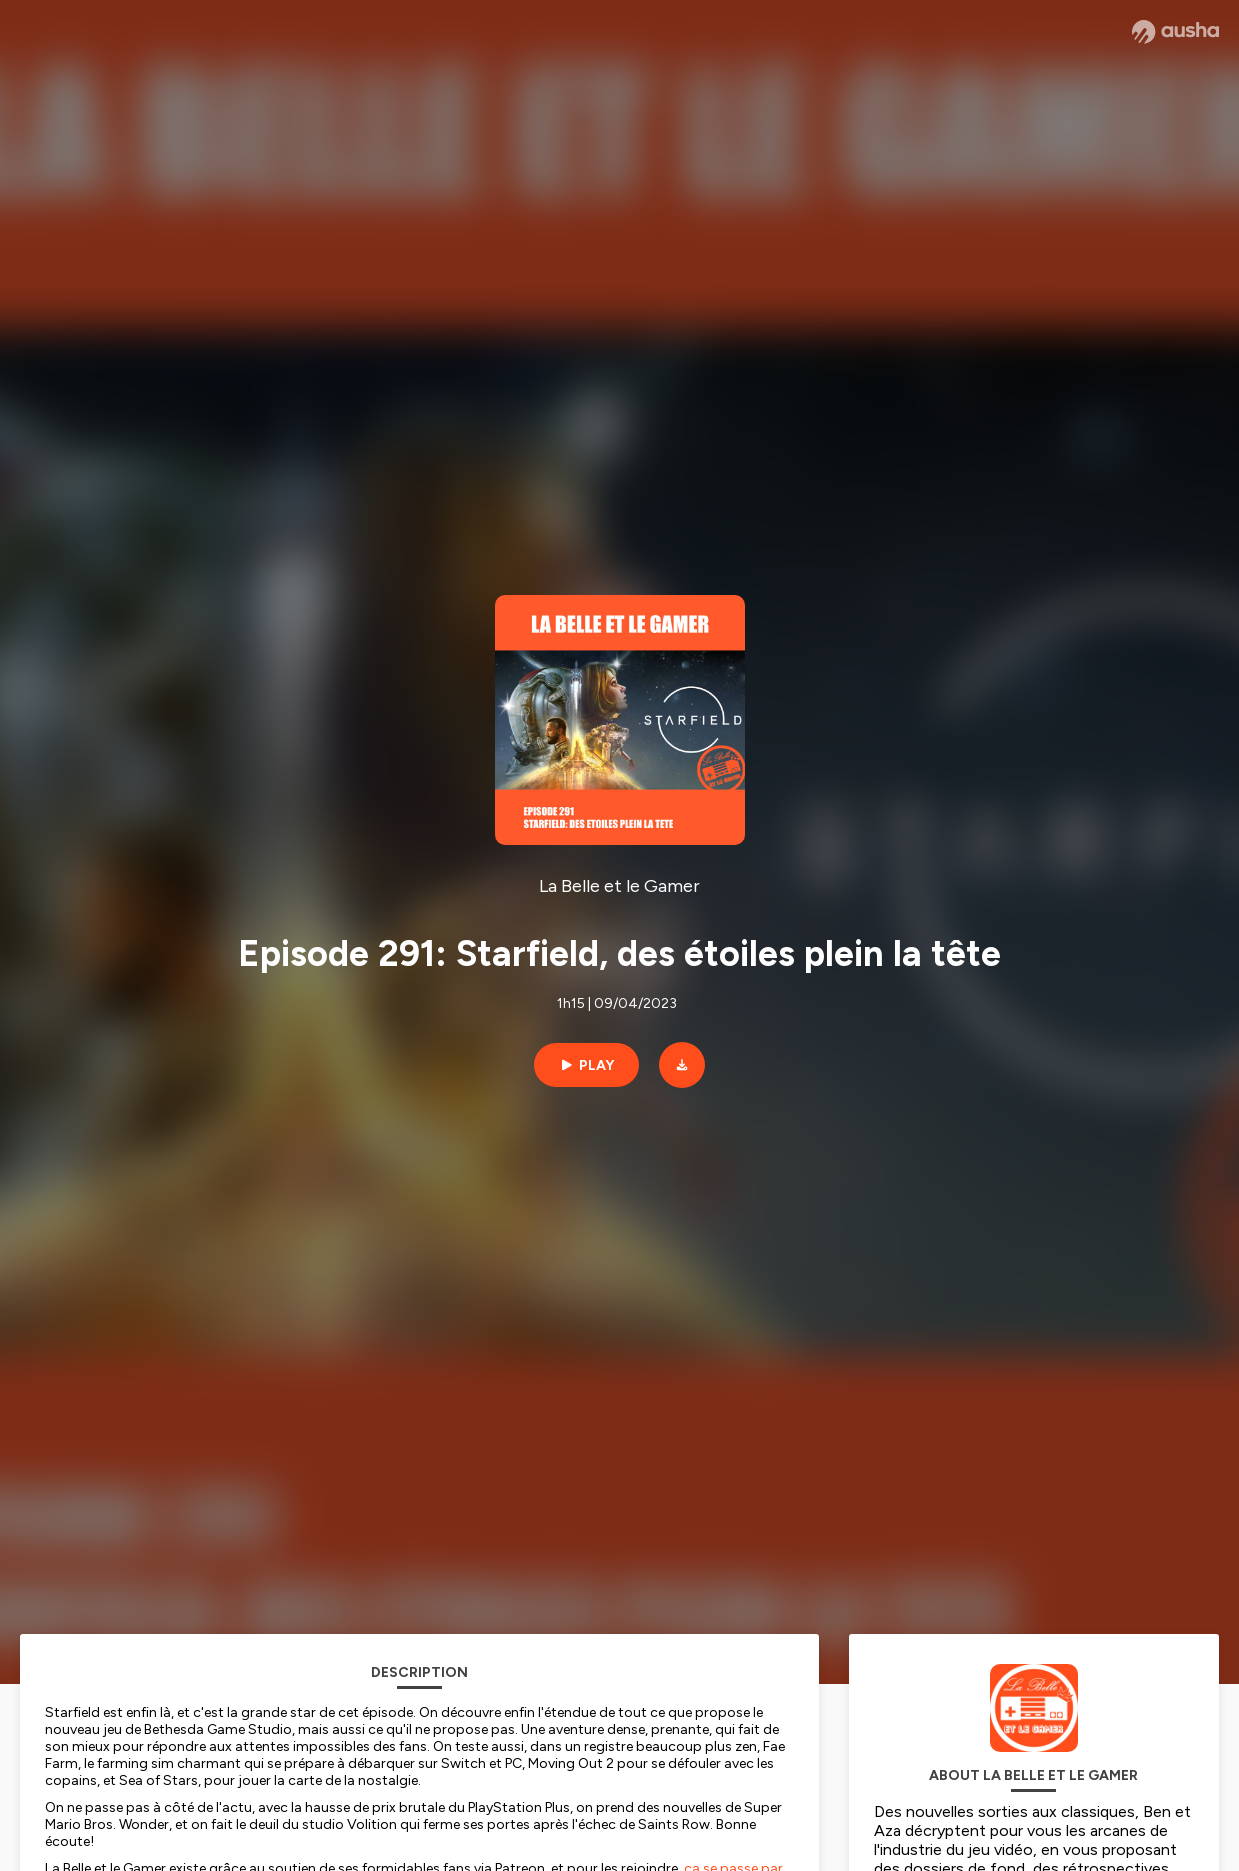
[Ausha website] (1175, 32)
